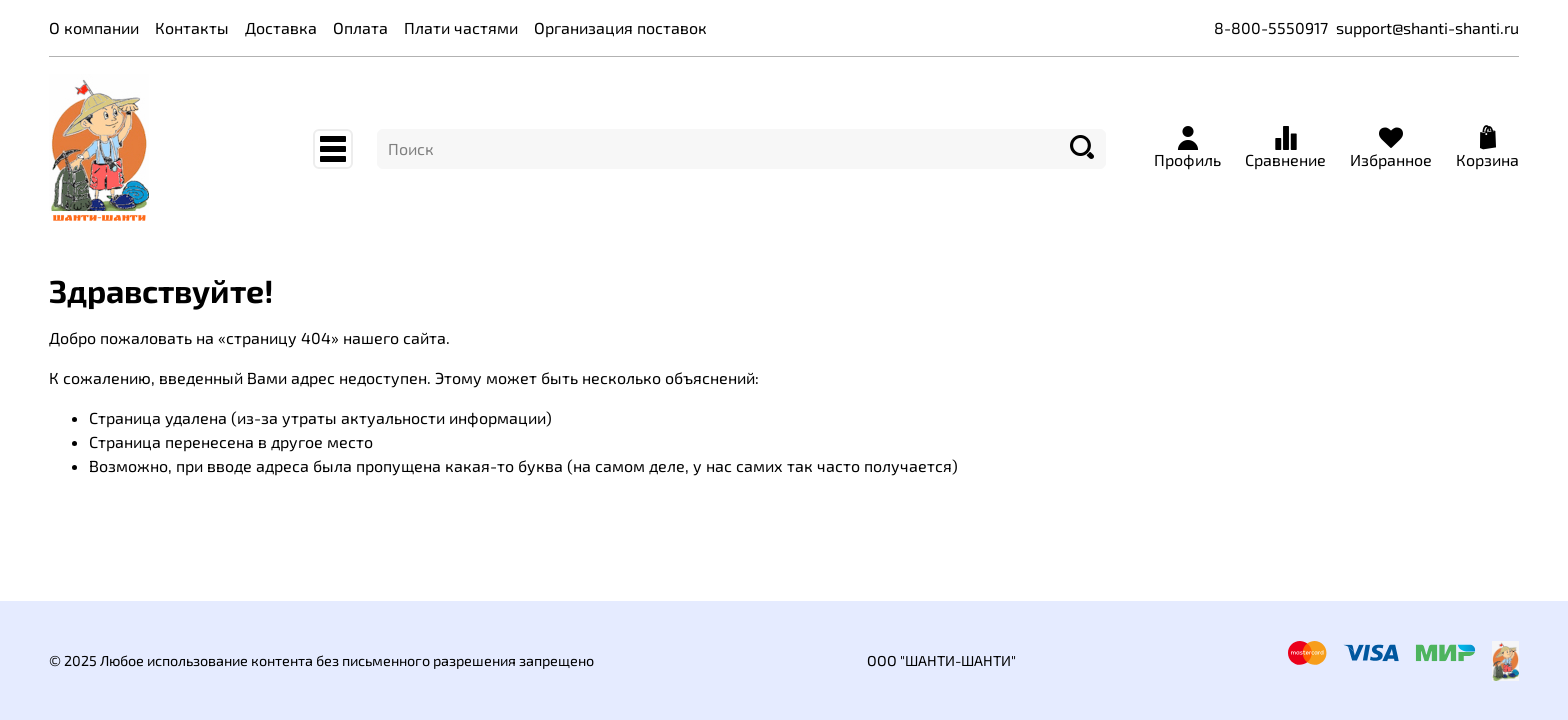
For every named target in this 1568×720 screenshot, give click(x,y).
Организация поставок (620, 27)
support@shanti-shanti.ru (1427, 27)
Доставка (281, 27)
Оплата (360, 27)
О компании (94, 27)
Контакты (192, 27)
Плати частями (461, 27)
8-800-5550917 (1271, 27)
